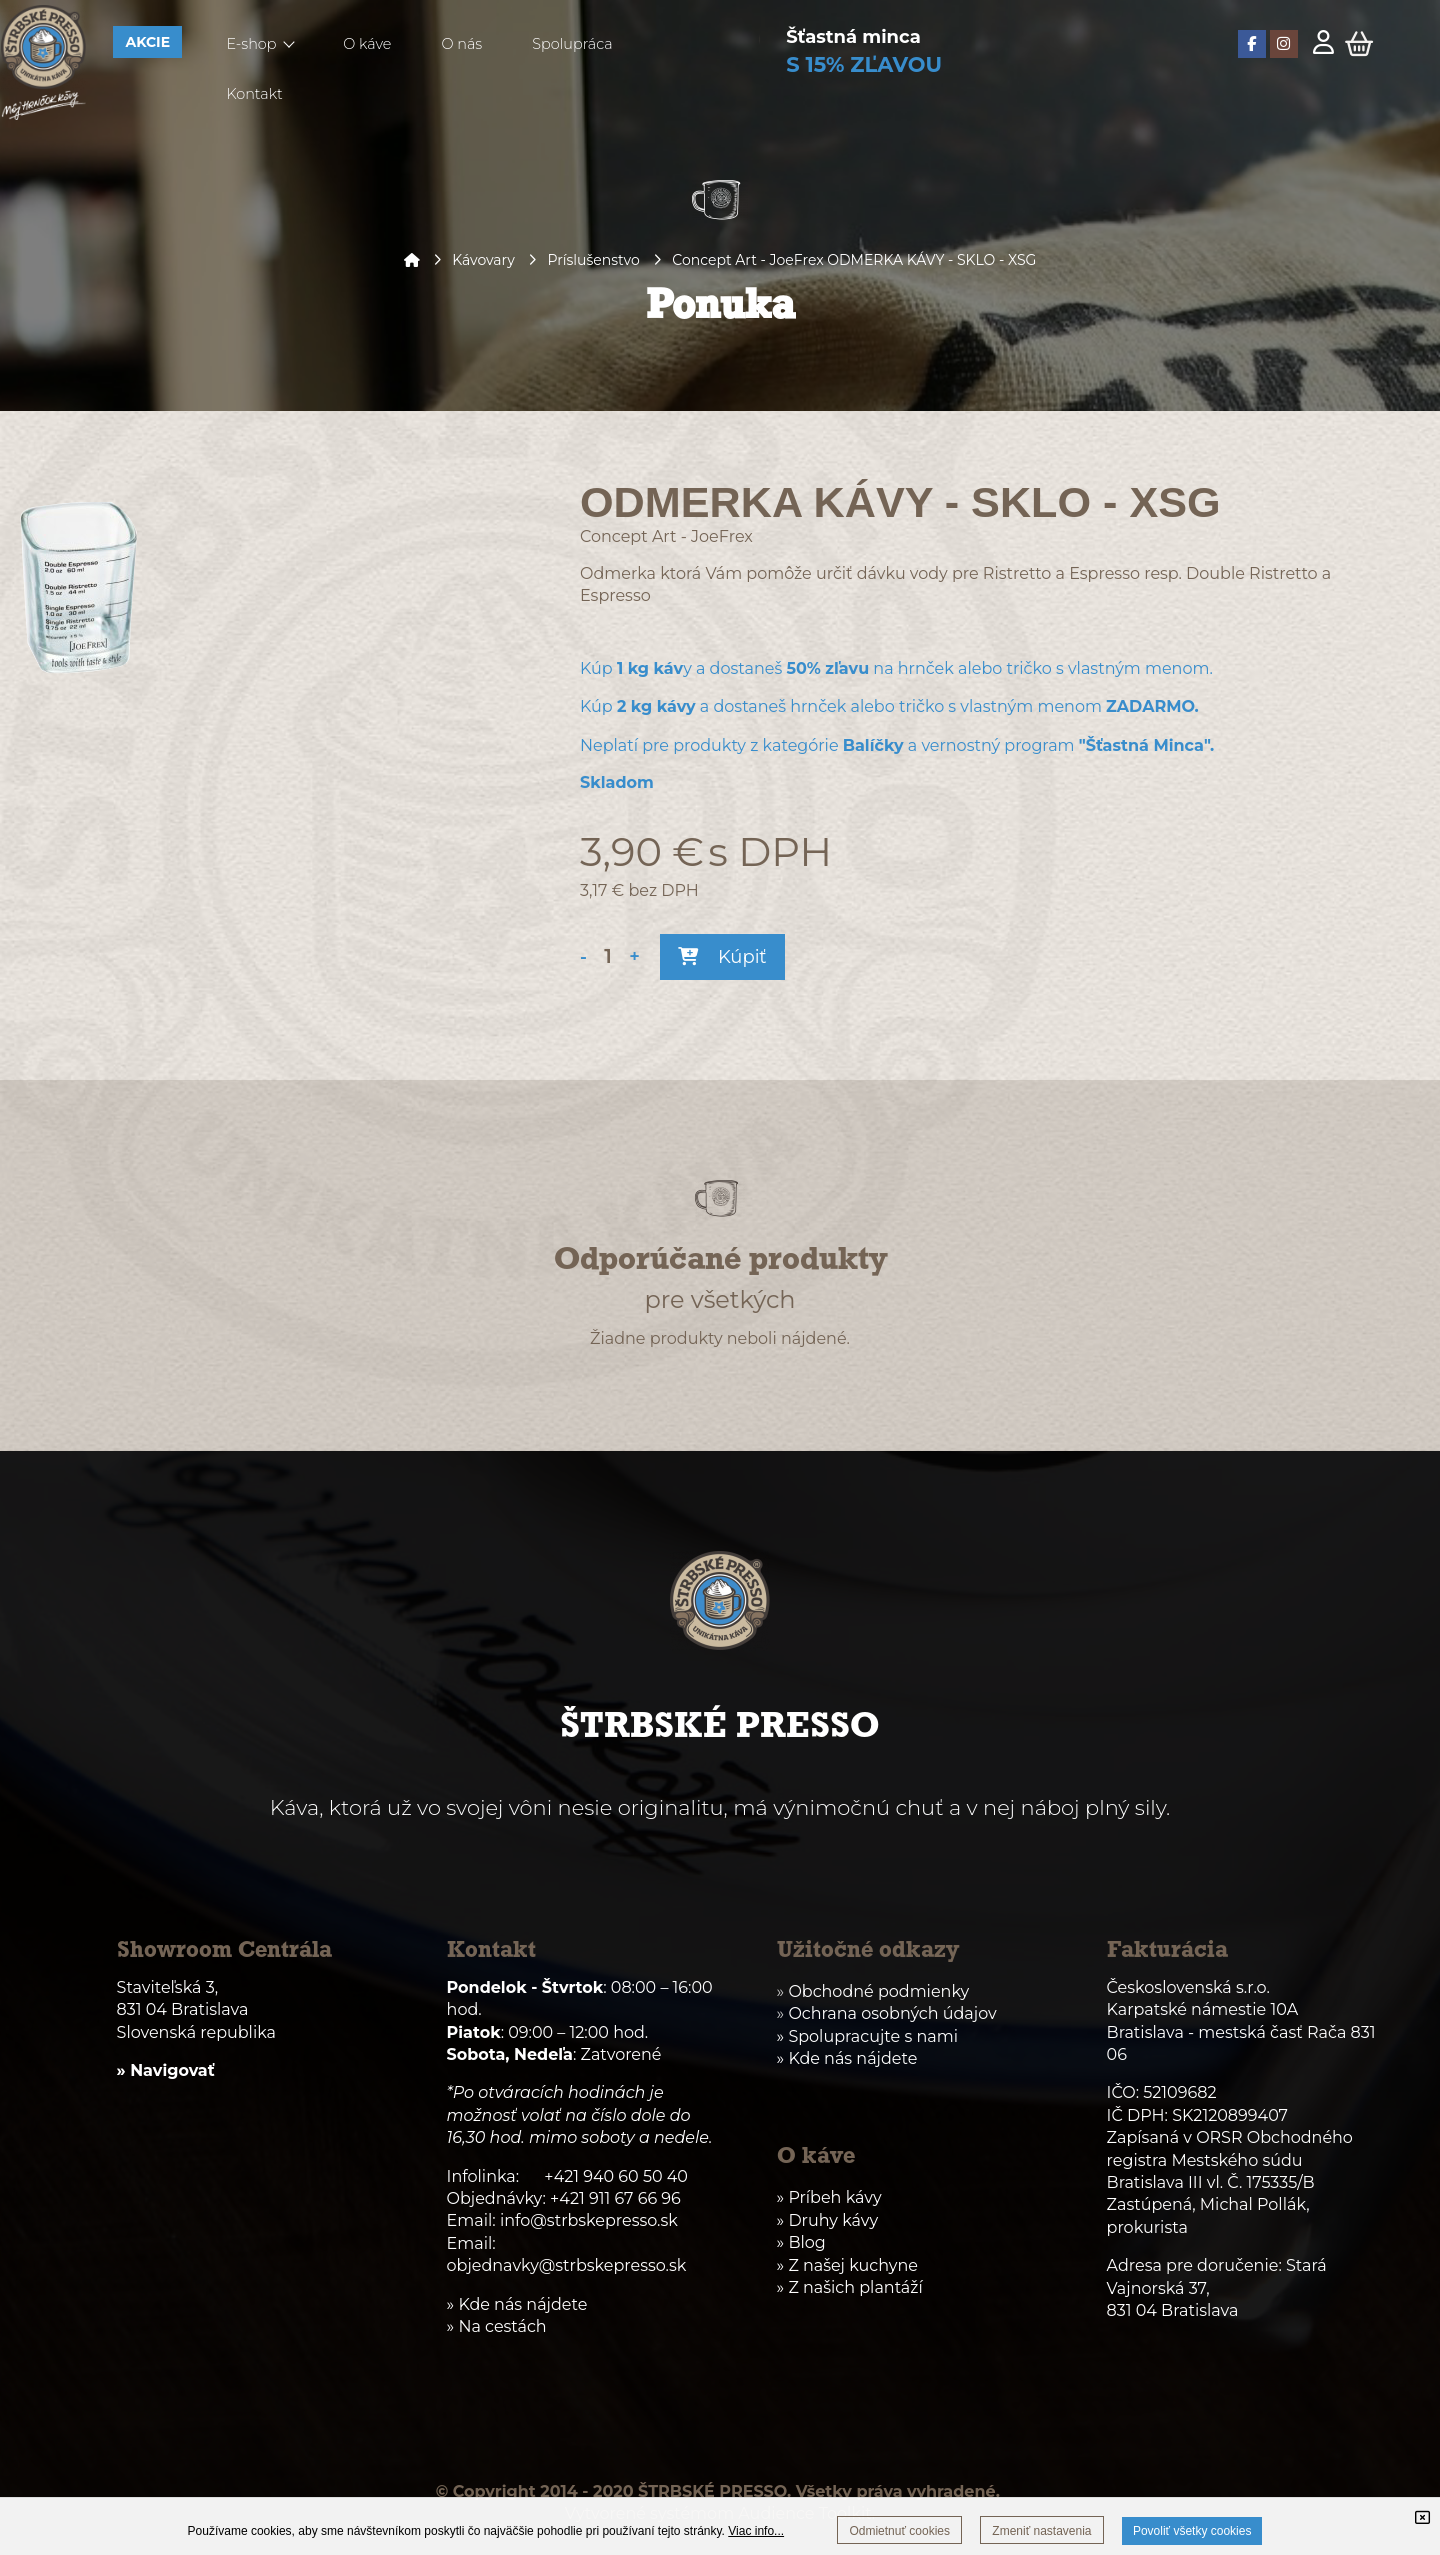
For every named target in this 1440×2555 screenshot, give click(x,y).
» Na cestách (497, 2326)
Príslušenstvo (593, 260)
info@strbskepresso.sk (589, 2220)
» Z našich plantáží (850, 2287)
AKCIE (147, 42)
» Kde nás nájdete (847, 2058)
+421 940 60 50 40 (616, 2176)
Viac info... (756, 2531)
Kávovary (483, 260)
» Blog (801, 2242)
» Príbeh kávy (829, 2197)
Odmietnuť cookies (899, 2531)
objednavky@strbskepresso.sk (567, 2265)
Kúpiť (722, 957)
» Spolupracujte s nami (867, 2036)
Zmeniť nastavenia (1041, 2531)
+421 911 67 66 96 (615, 2198)
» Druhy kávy (828, 2220)
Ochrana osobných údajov (892, 2013)
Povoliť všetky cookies (1192, 2531)
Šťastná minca (853, 37)
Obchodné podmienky (878, 1991)
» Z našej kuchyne (847, 2265)
